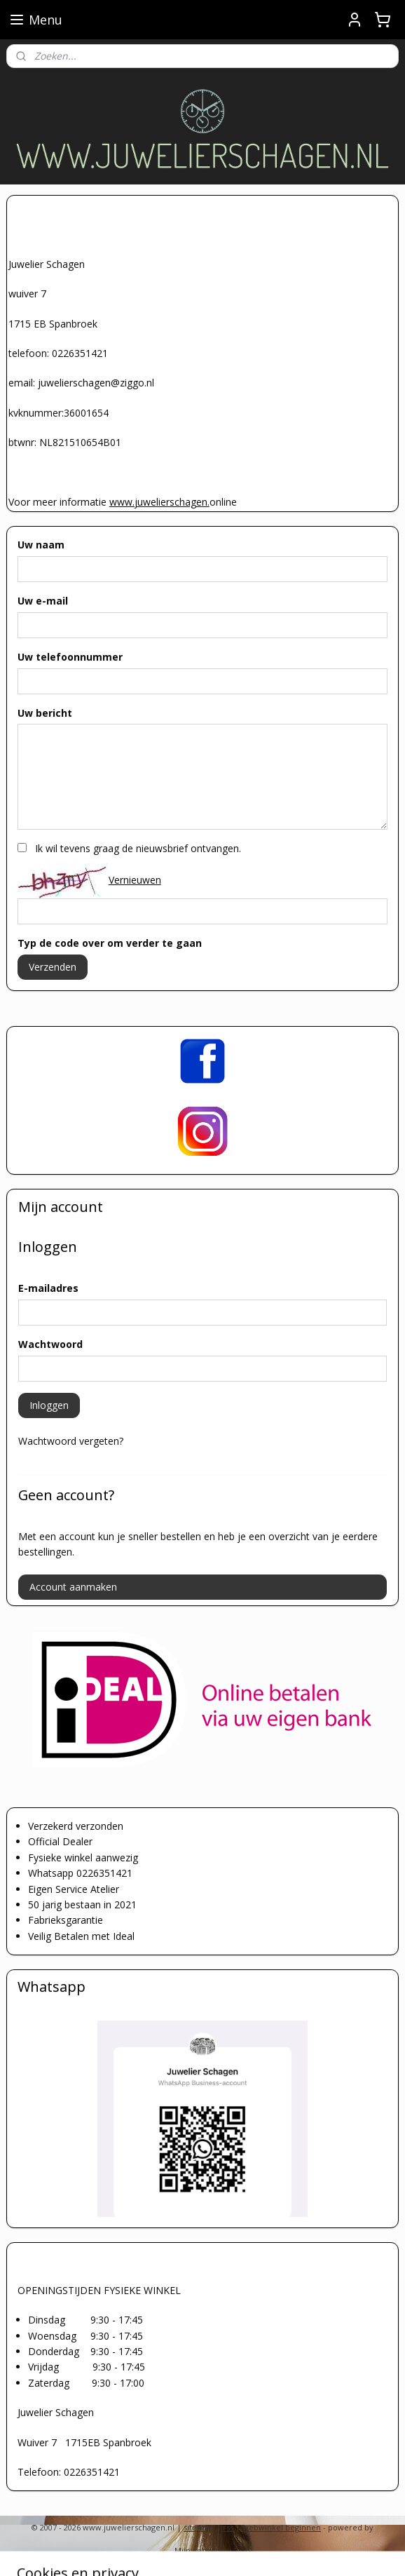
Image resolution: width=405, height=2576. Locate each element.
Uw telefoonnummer (70, 656)
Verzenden (52, 966)
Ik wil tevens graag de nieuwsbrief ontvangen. (138, 848)
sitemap (199, 2527)
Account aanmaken (73, 1586)
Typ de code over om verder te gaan (110, 943)
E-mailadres (48, 1288)
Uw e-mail (43, 600)
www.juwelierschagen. (159, 501)
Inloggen (49, 1405)
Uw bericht (45, 713)
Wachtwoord (50, 1344)
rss (228, 2527)
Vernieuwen (135, 879)
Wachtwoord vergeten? (70, 1441)
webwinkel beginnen (281, 2527)
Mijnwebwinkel (202, 2550)
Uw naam (41, 544)
